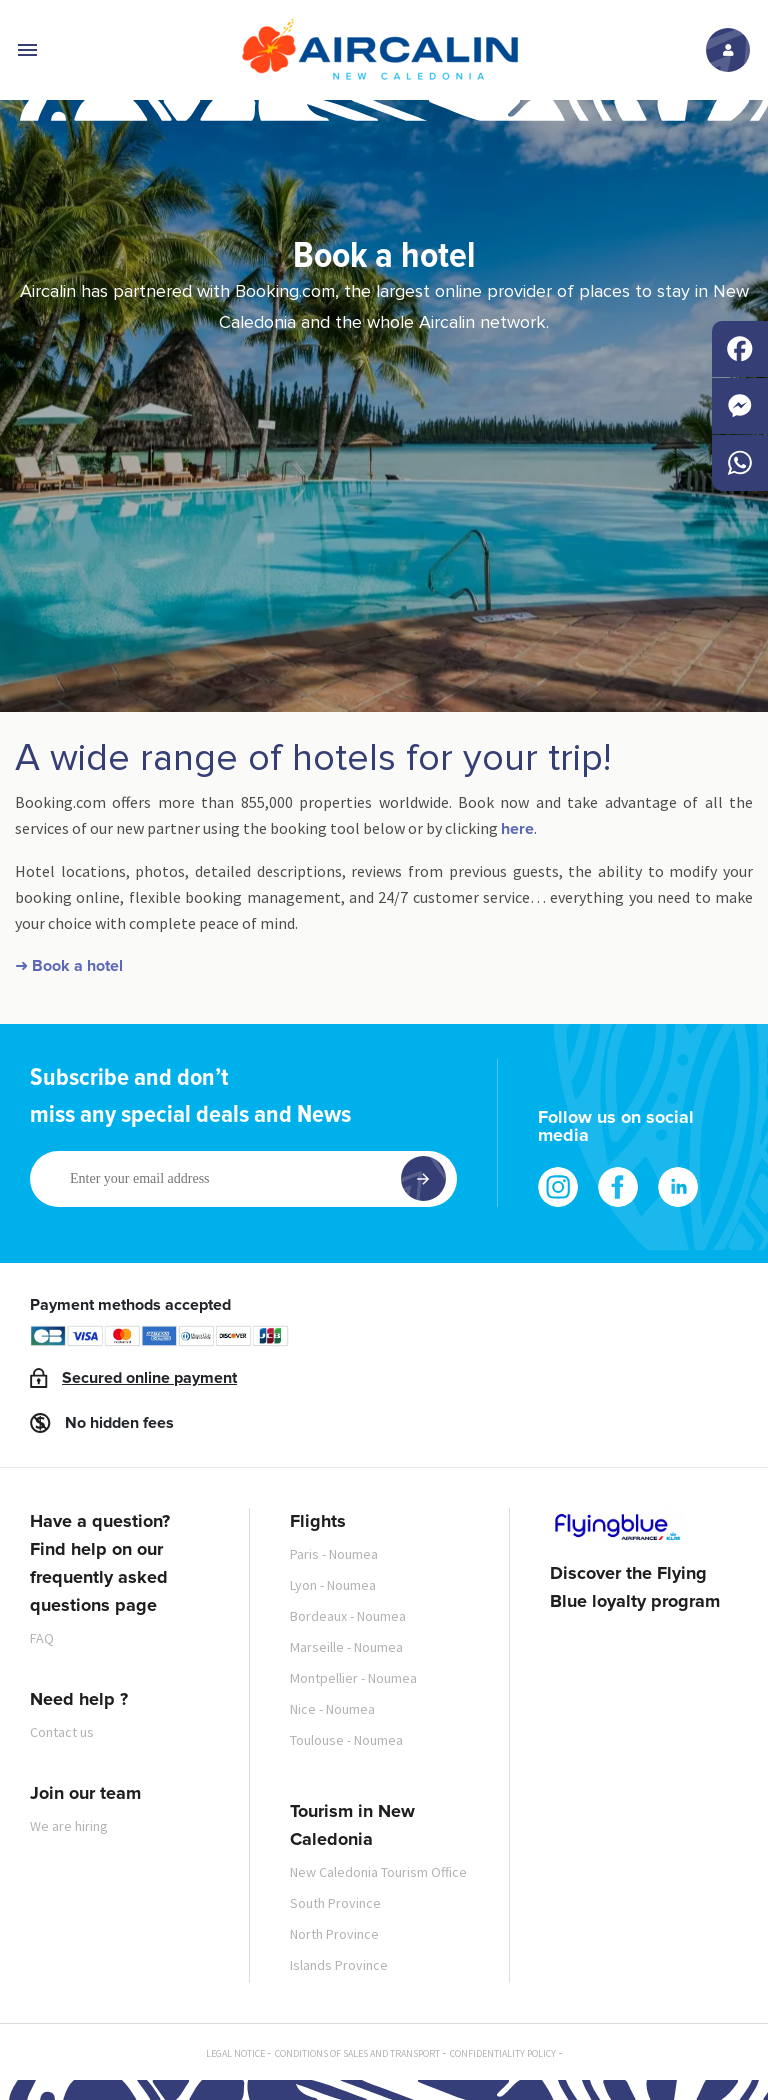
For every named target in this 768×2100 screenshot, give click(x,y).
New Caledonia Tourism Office (378, 1872)
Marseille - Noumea (346, 1647)
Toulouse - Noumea (346, 1740)
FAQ (42, 1638)
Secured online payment (149, 1378)
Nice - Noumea (332, 1709)
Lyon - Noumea (333, 1585)
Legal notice (235, 2053)
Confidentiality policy (503, 2053)
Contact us (62, 1732)
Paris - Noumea (334, 1554)
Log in (728, 50)
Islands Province (339, 1965)
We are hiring (69, 1826)
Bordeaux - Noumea (348, 1616)
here (517, 829)
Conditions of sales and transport (357, 2053)
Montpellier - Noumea (353, 1678)
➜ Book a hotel (69, 966)
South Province (335, 1903)
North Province (334, 1934)
